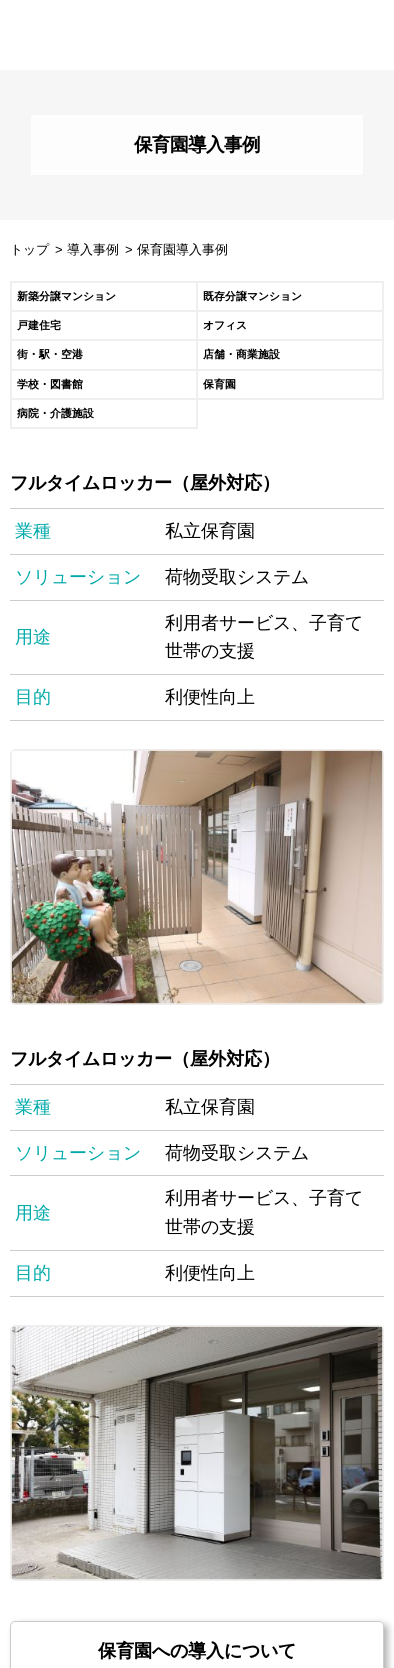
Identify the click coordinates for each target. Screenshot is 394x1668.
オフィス (225, 325)
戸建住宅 (39, 325)
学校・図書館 (50, 384)
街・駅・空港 (50, 354)
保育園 (219, 384)
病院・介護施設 (55, 413)
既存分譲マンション (252, 296)
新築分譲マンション (66, 296)
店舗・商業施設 (241, 354)
